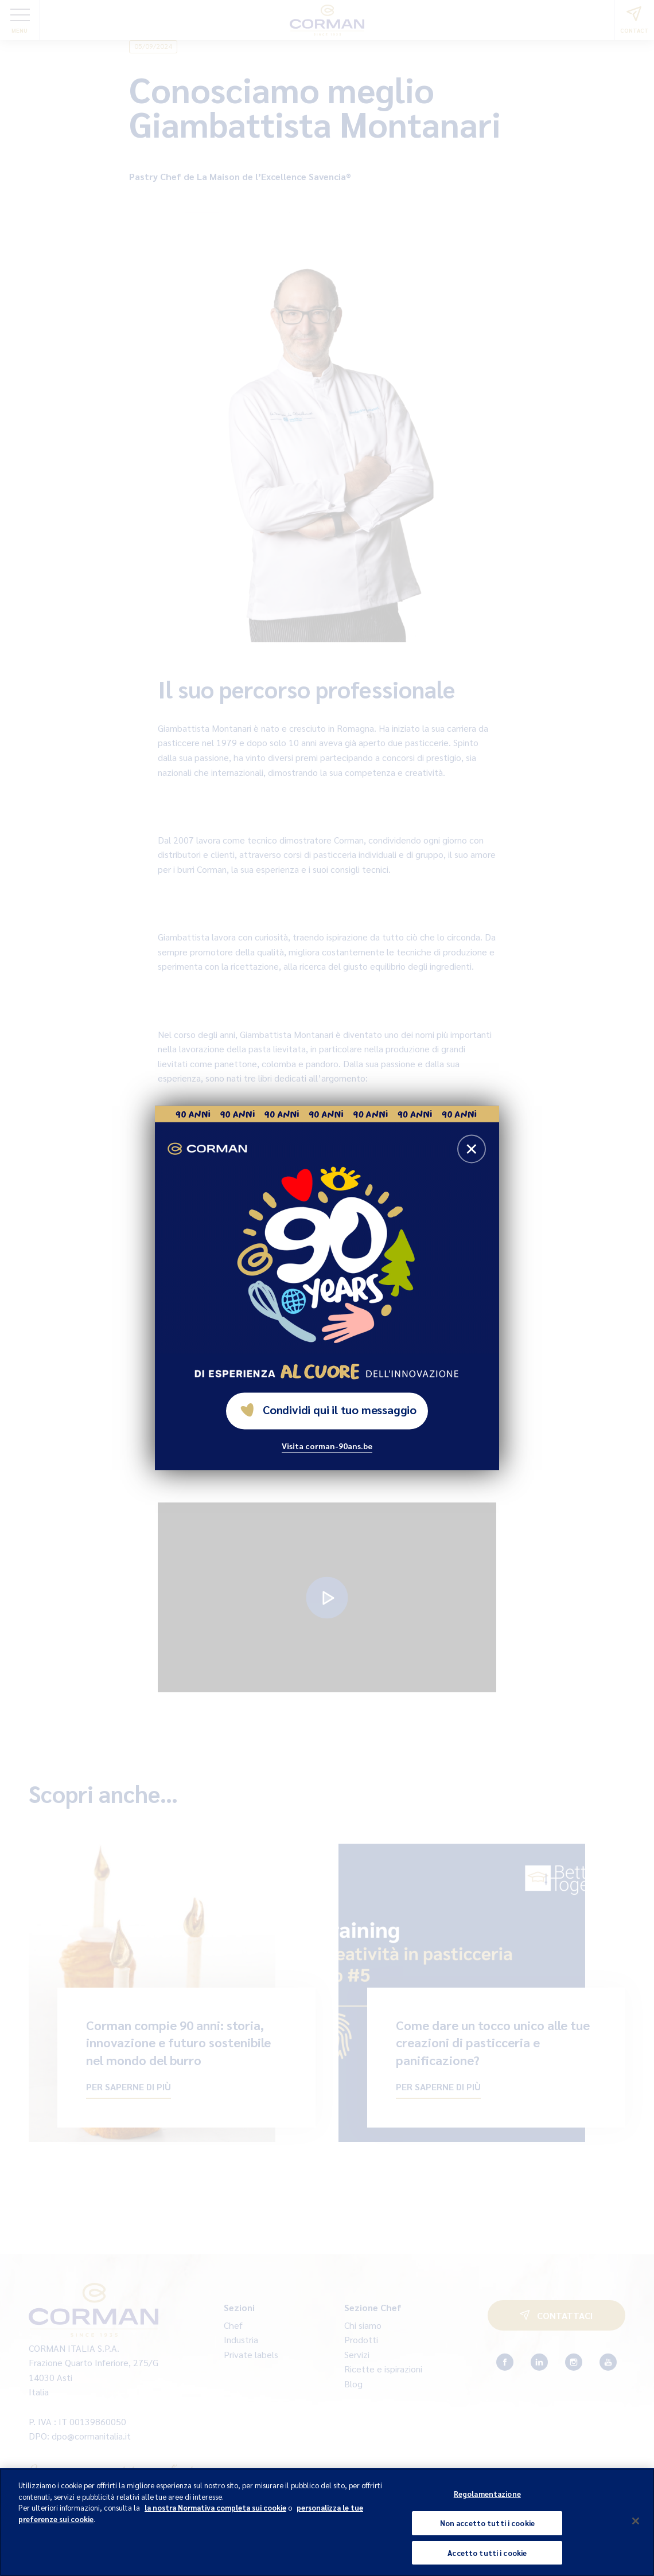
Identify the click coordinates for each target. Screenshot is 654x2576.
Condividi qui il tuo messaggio (328, 1410)
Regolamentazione (487, 2503)
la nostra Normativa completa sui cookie (215, 2517)
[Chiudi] (635, 2530)
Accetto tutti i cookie (487, 2562)
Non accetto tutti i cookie (487, 2533)
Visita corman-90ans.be (327, 1446)
